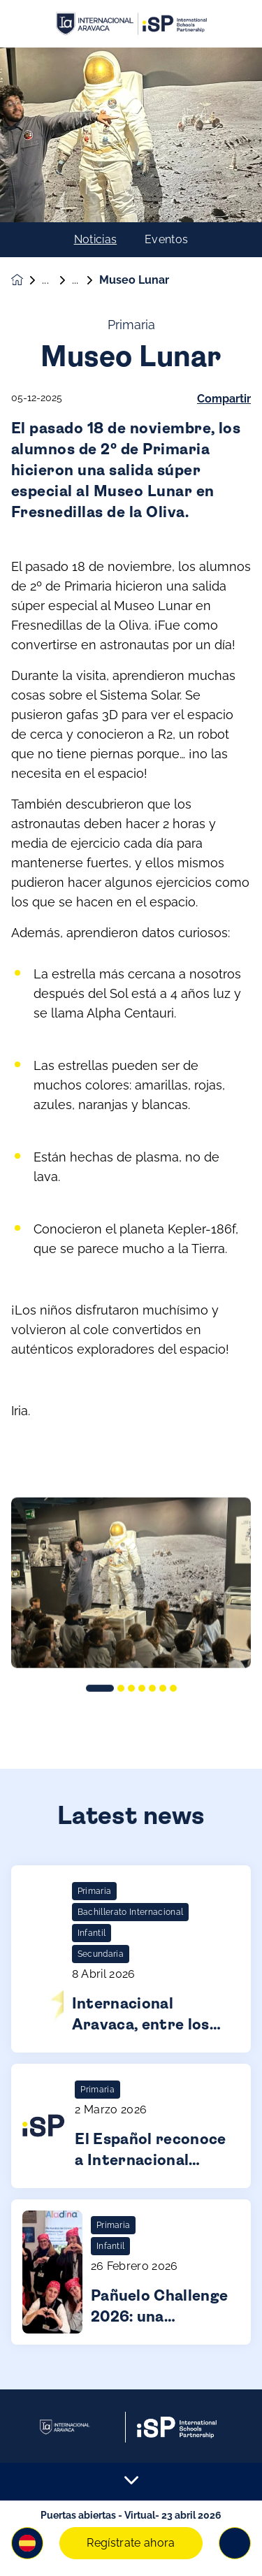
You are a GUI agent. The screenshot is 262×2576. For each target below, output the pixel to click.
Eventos (166, 239)
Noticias (95, 239)
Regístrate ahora (131, 2542)
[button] (27, 2543)
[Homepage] (26, 280)
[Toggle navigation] (235, 2543)
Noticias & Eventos (57, 280)
